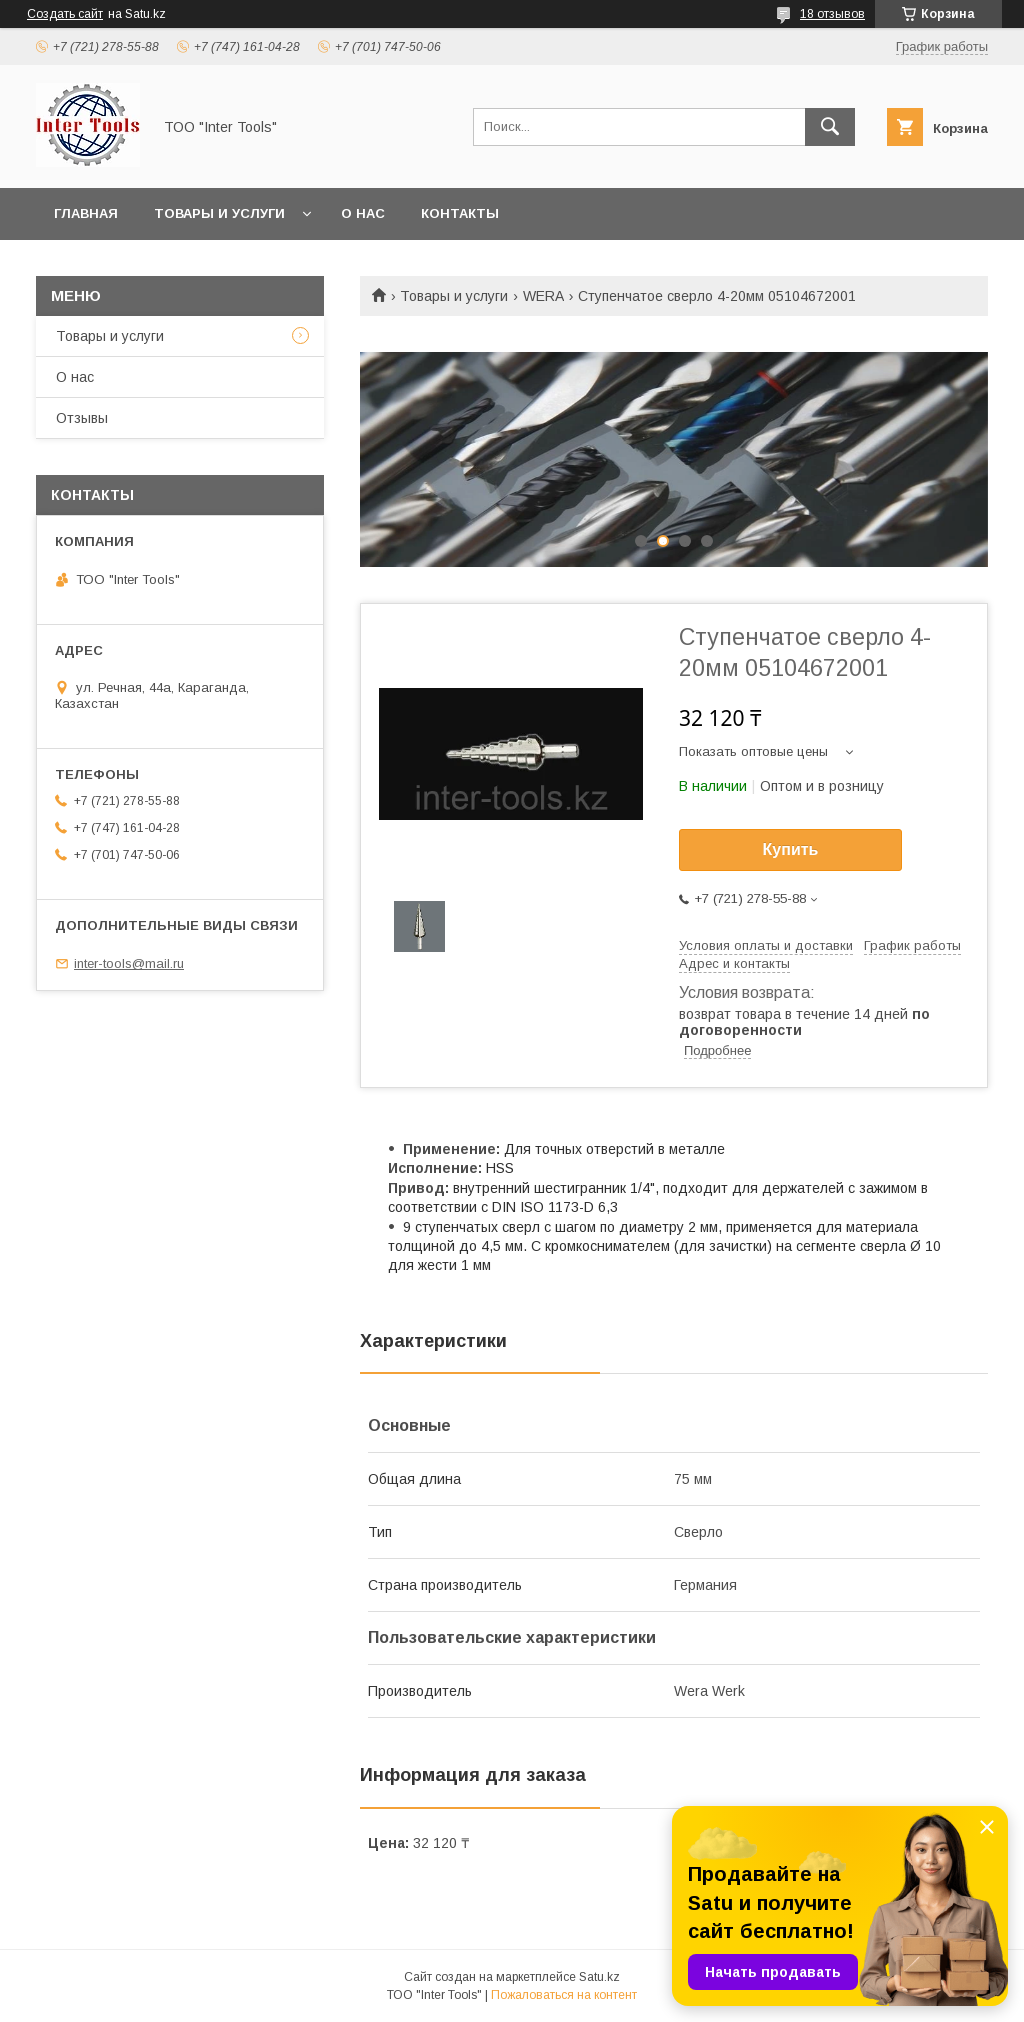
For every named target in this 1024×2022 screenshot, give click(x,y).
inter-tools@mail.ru (129, 963)
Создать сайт (65, 14)
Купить (791, 849)
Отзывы (82, 418)
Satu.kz (599, 1977)
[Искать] (830, 127)
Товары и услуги (219, 213)
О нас (363, 213)
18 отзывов (832, 14)
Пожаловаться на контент (564, 1995)
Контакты (460, 213)
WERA (543, 296)
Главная (86, 213)
